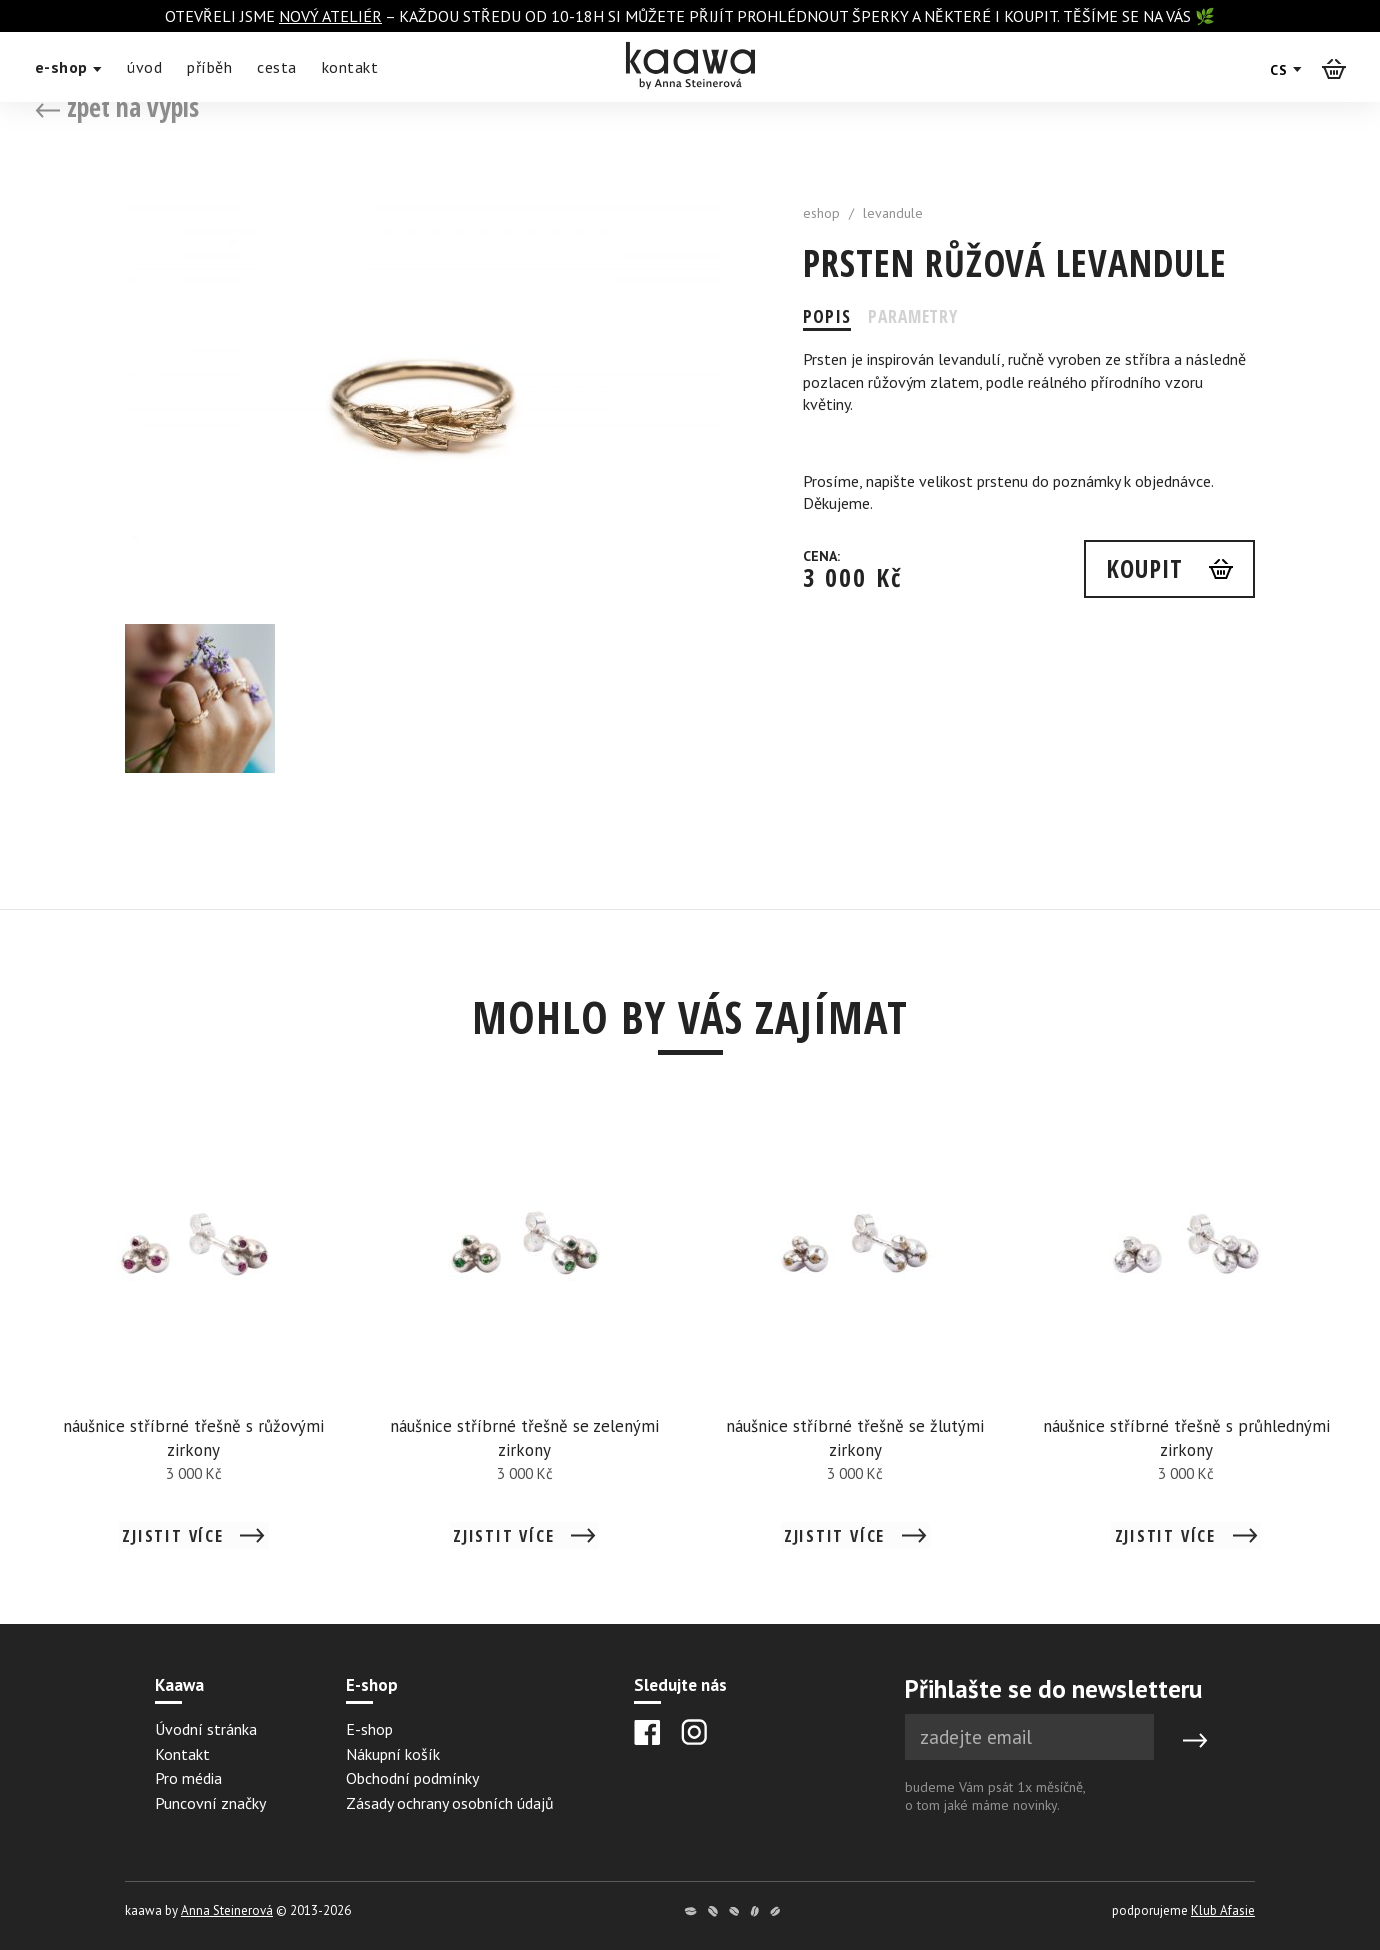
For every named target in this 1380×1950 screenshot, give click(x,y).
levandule (893, 213)
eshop (821, 213)
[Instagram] (694, 1732)
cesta (277, 67)
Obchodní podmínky (412, 1778)
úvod (144, 67)
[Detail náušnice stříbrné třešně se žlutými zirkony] (855, 1339)
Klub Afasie (1223, 1910)
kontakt (350, 67)
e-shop (69, 67)
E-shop (369, 1729)
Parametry (917, 316)
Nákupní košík (393, 1754)
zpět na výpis (117, 107)
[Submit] (1195, 1741)
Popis (827, 316)
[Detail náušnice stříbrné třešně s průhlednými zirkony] (1186, 1339)
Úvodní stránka (206, 1729)
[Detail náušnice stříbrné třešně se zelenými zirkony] (524, 1339)
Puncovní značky (210, 1803)
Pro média (188, 1778)
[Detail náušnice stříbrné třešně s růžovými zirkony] (194, 1339)
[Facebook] (647, 1733)
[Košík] (1334, 67)
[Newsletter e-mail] (1029, 1737)
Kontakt (182, 1754)
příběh (209, 67)
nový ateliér (330, 16)
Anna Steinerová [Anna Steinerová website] (227, 1910)
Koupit (1142, 569)
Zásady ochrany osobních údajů (450, 1803)
